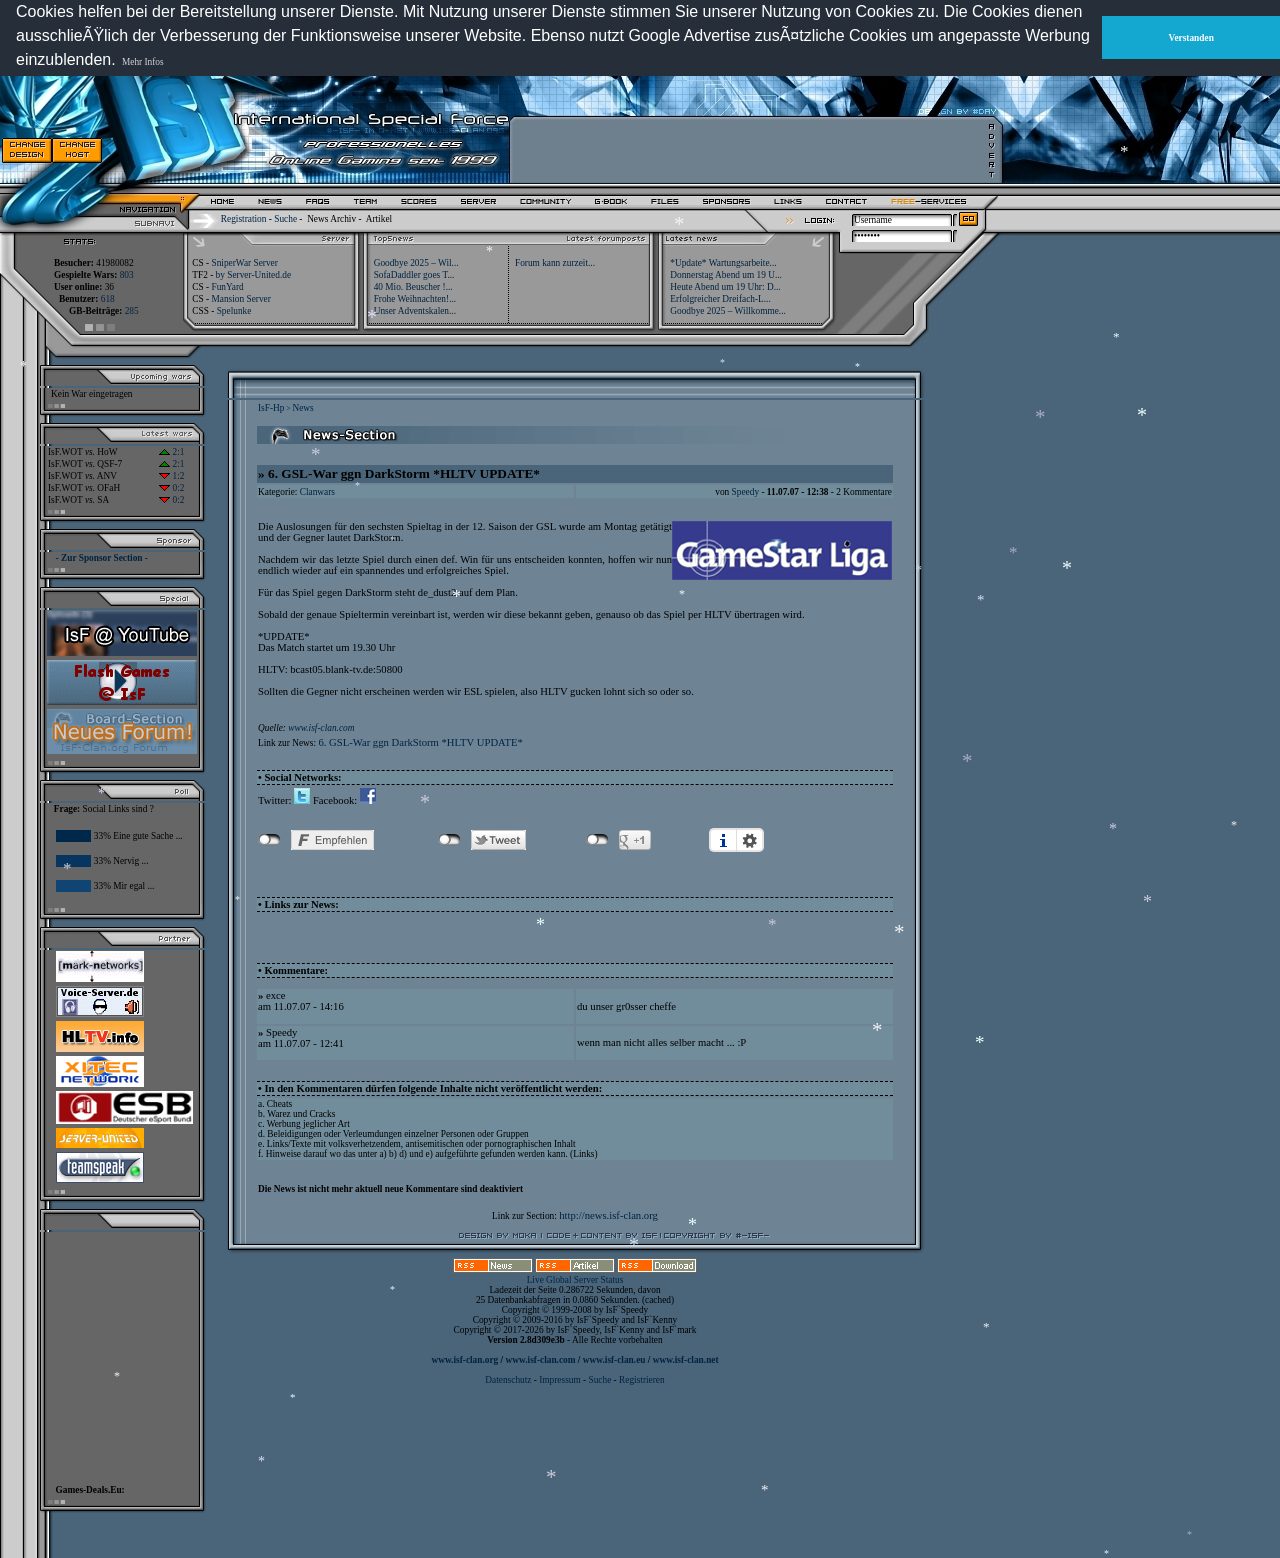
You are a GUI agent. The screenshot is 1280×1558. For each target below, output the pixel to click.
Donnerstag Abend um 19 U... (726, 275)
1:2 (171, 476)
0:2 (171, 488)
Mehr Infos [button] (143, 62)
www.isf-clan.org (464, 1360)
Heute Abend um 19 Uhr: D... (725, 287)
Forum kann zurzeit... (555, 263)
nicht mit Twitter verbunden (449, 840)
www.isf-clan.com (321, 728)
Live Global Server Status (575, 1280)
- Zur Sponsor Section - (102, 558)
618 (108, 299)
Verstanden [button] (1191, 38)
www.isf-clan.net (686, 1360)
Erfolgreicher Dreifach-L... (720, 299)
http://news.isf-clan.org (608, 1215)
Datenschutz (509, 1380)
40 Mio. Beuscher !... (413, 287)
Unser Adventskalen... (415, 311)
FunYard (227, 287)
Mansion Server (240, 299)
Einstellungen (750, 840)
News (302, 408)
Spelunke (234, 311)
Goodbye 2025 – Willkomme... (728, 311)
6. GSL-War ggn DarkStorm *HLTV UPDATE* (420, 742)
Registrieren (642, 1380)
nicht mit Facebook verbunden (269, 840)
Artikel (379, 219)
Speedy (745, 492)
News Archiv (331, 219)
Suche (285, 219)
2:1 (171, 452)
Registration (244, 219)
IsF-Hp (271, 408)
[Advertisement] (751, 150)
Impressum (559, 1380)
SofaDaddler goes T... (414, 275)
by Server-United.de (253, 275)
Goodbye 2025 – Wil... (416, 263)
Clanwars (317, 492)
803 (127, 275)
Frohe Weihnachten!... (415, 299)
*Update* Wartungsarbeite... (723, 263)
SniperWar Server (244, 263)
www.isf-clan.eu (614, 1360)
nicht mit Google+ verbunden (597, 840)
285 (132, 311)
